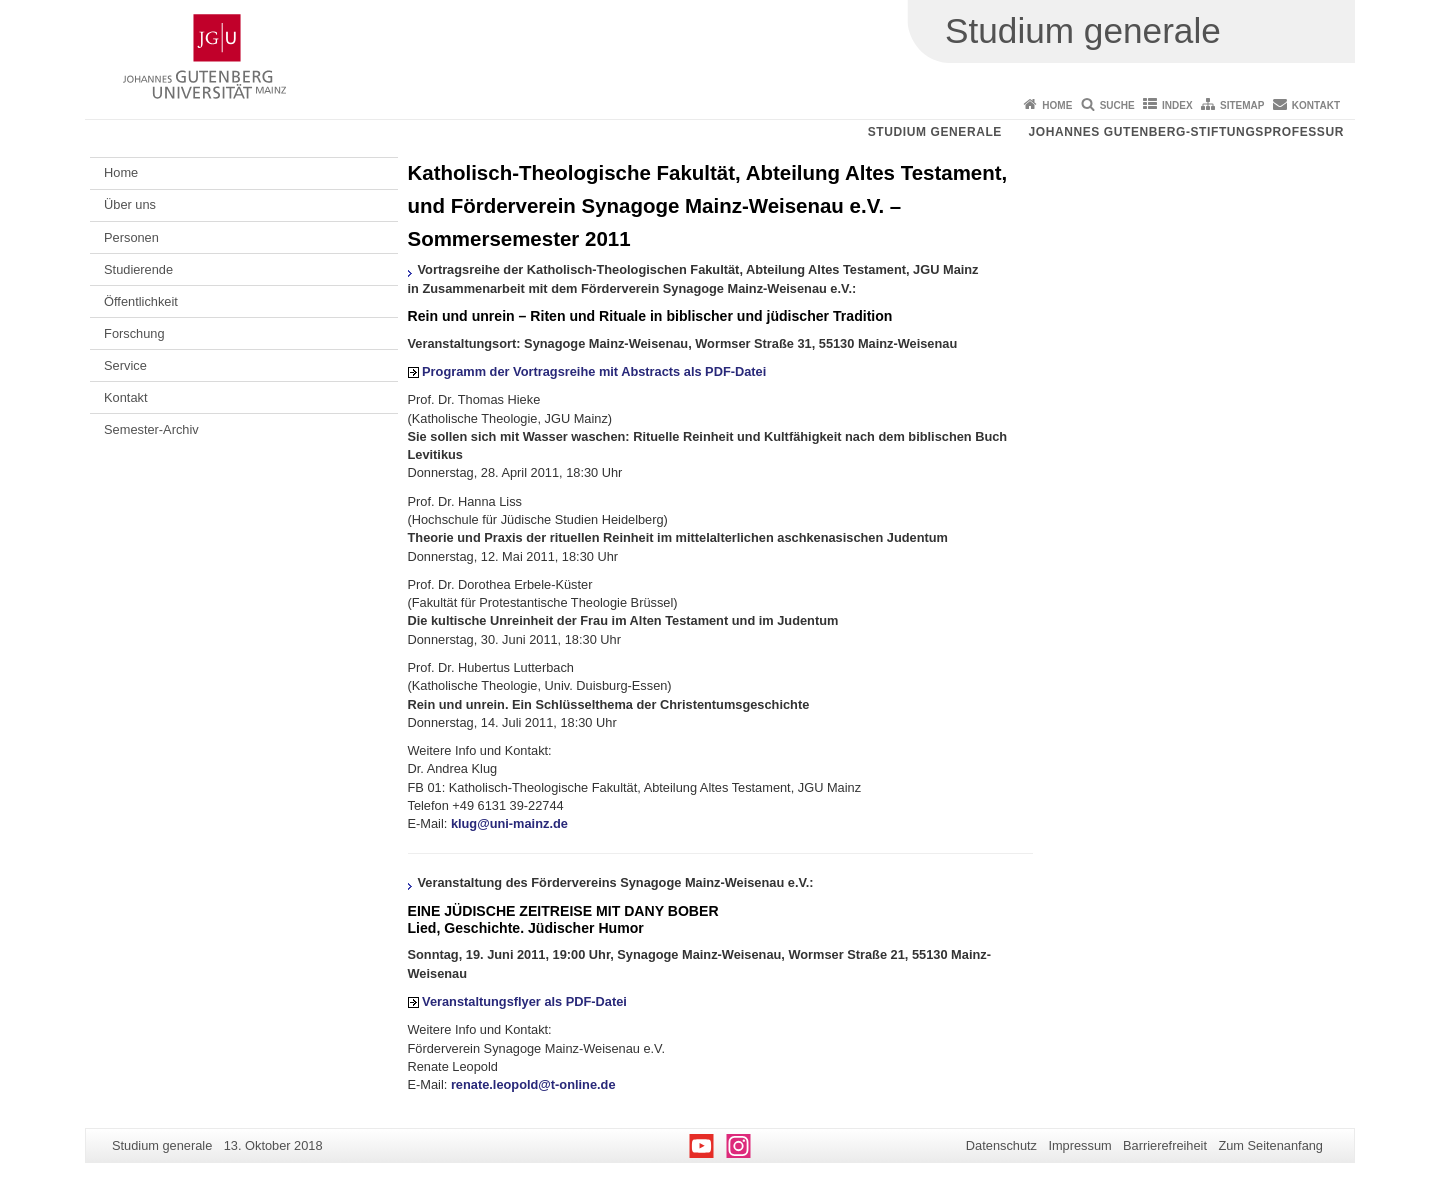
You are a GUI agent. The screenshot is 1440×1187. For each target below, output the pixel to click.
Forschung (134, 333)
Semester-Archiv (151, 429)
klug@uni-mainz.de (509, 823)
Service (125, 365)
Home (1057, 105)
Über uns (130, 204)
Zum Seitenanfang (1270, 1145)
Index (1177, 105)
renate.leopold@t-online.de (533, 1084)
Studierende (138, 269)
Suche (1117, 105)
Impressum (1079, 1145)
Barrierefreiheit (1165, 1145)
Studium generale (935, 132)
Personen (131, 237)
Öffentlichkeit (141, 301)
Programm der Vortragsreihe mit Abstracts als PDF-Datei (594, 371)
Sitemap (1242, 105)
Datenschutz (1001, 1145)
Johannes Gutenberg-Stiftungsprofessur (1186, 132)
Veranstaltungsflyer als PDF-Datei (524, 1001)
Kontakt (1316, 105)
